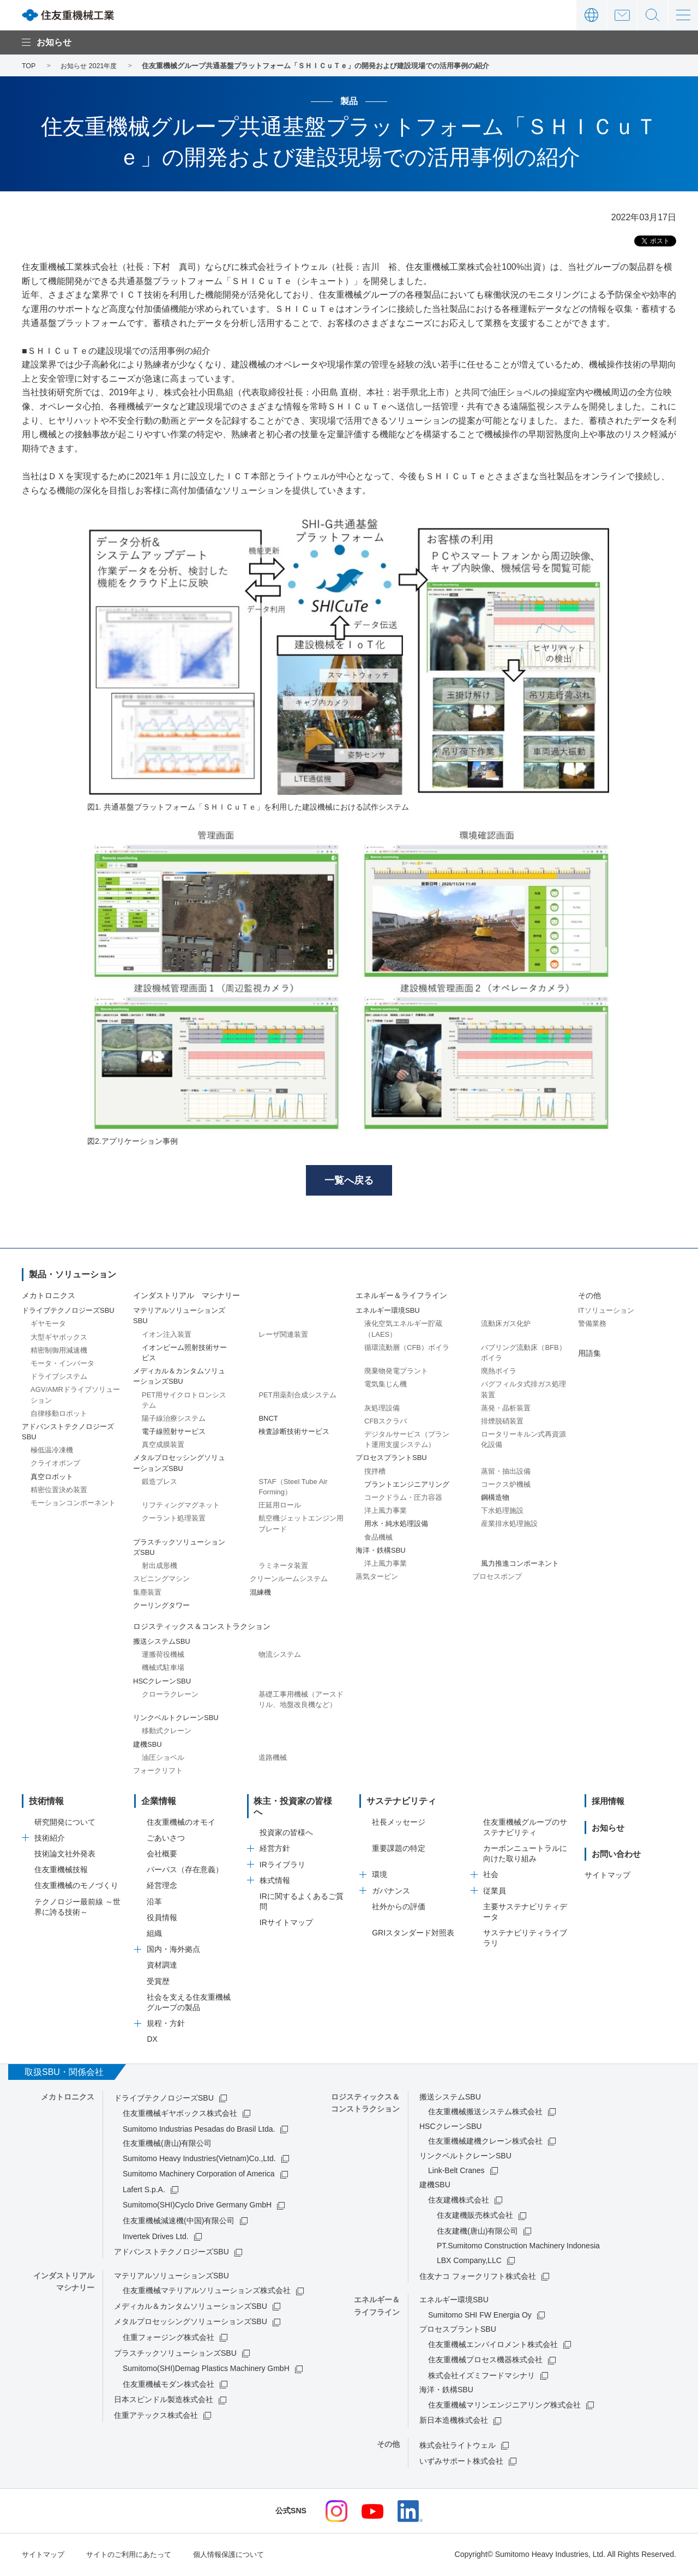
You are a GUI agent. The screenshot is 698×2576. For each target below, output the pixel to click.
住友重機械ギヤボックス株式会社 (180, 2115)
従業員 (494, 1892)
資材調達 (162, 1967)
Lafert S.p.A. (144, 2191)
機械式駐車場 (163, 1670)
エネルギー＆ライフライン (401, 1297)
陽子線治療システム (174, 1420)
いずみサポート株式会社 (461, 2462)
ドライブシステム (59, 1378)
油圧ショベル (163, 1759)
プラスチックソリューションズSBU (175, 2354)
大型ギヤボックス (59, 1339)
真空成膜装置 (163, 1447)
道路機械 (272, 1759)
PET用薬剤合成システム (297, 1396)
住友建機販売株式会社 (475, 2217)
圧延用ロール (279, 1507)
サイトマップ (607, 1876)
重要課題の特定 (398, 1849)
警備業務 (592, 1326)
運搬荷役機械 (163, 1656)
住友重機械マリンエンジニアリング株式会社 (504, 2406)
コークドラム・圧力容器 (403, 1499)
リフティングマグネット (181, 1507)
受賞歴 (158, 1982)
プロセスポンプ (497, 1578)
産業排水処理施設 (509, 1526)
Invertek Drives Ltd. (156, 2238)
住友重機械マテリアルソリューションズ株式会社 (207, 2292)
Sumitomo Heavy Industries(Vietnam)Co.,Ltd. (199, 2160)
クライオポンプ (55, 1465)
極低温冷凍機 (52, 1452)
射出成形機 (159, 1568)
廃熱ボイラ (498, 1373)
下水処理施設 (502, 1513)
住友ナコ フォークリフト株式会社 (477, 2277)
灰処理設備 (382, 1409)
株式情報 (275, 1871)
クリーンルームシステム (289, 1581)
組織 (154, 1935)
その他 (589, 1297)
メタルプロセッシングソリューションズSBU (190, 2323)
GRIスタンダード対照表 (413, 1935)
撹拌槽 (375, 1473)
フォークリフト (158, 1772)
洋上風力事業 (385, 1513)
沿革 (154, 1903)
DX (152, 2041)
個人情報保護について (241, 2555)
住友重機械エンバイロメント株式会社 (493, 2346)
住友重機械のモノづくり (76, 1887)
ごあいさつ (166, 1839)
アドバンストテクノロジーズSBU (171, 2253)
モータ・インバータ (62, 1365)
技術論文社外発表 (64, 1855)
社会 (490, 1876)
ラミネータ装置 (283, 1568)
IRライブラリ (282, 1855)
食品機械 (378, 1539)
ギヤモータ (48, 1326)
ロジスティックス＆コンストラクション (201, 1628)
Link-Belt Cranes (456, 2172)
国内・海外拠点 (173, 1951)
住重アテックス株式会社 (156, 2416)
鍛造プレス (159, 1483)
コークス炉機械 (506, 1486)
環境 (379, 1876)
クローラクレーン (170, 1696)
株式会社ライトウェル (457, 2446)
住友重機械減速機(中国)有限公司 (178, 2222)
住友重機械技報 (61, 1871)
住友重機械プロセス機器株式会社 (485, 2361)
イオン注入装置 (166, 1336)
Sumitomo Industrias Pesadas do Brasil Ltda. (199, 2130)
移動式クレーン (166, 1733)
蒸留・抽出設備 (506, 1473)
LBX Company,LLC (469, 2262)
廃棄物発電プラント (396, 1373)
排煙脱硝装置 (502, 1423)
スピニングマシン (161, 1581)
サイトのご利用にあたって (135, 2555)
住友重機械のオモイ (181, 1823)
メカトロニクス (48, 1297)
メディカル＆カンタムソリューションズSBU (190, 2307)
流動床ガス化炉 (506, 1326)
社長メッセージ (398, 1823)
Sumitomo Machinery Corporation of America (199, 2175)
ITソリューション (606, 1312)
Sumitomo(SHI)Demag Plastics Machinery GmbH (206, 2370)
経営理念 (162, 1887)
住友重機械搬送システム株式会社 (485, 2113)
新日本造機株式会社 (453, 2422)
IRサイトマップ (286, 1913)
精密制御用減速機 (59, 1352)
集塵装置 (147, 1594)
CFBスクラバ (385, 1423)
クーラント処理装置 (174, 1520)
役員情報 (162, 1919)
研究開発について (64, 1823)
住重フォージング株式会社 (168, 2338)
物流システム (279, 1656)
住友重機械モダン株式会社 (168, 2385)
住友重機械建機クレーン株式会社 (485, 2142)
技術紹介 (49, 1839)
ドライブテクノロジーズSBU (164, 2099)
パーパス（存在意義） (185, 1871)
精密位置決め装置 (59, 1491)
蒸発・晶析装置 (506, 1409)
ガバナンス (391, 1892)
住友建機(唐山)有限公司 (477, 2232)
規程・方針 (166, 2025)
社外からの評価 (398, 1908)
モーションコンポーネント (73, 1504)
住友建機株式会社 (458, 2201)
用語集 (589, 1354)
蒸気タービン (377, 1578)
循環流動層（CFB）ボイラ (406, 1349)
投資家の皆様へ (286, 1823)
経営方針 (275, 1839)
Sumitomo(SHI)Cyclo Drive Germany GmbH (197, 2207)
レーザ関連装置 (283, 1336)
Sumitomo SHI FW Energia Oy (480, 2316)
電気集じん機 (385, 1386)
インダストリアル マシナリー (186, 1297)
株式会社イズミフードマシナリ (481, 2377)
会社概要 (162, 1855)
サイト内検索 (652, 15)
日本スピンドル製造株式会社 (163, 2401)
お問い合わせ (622, 15)
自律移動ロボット (59, 1415)
